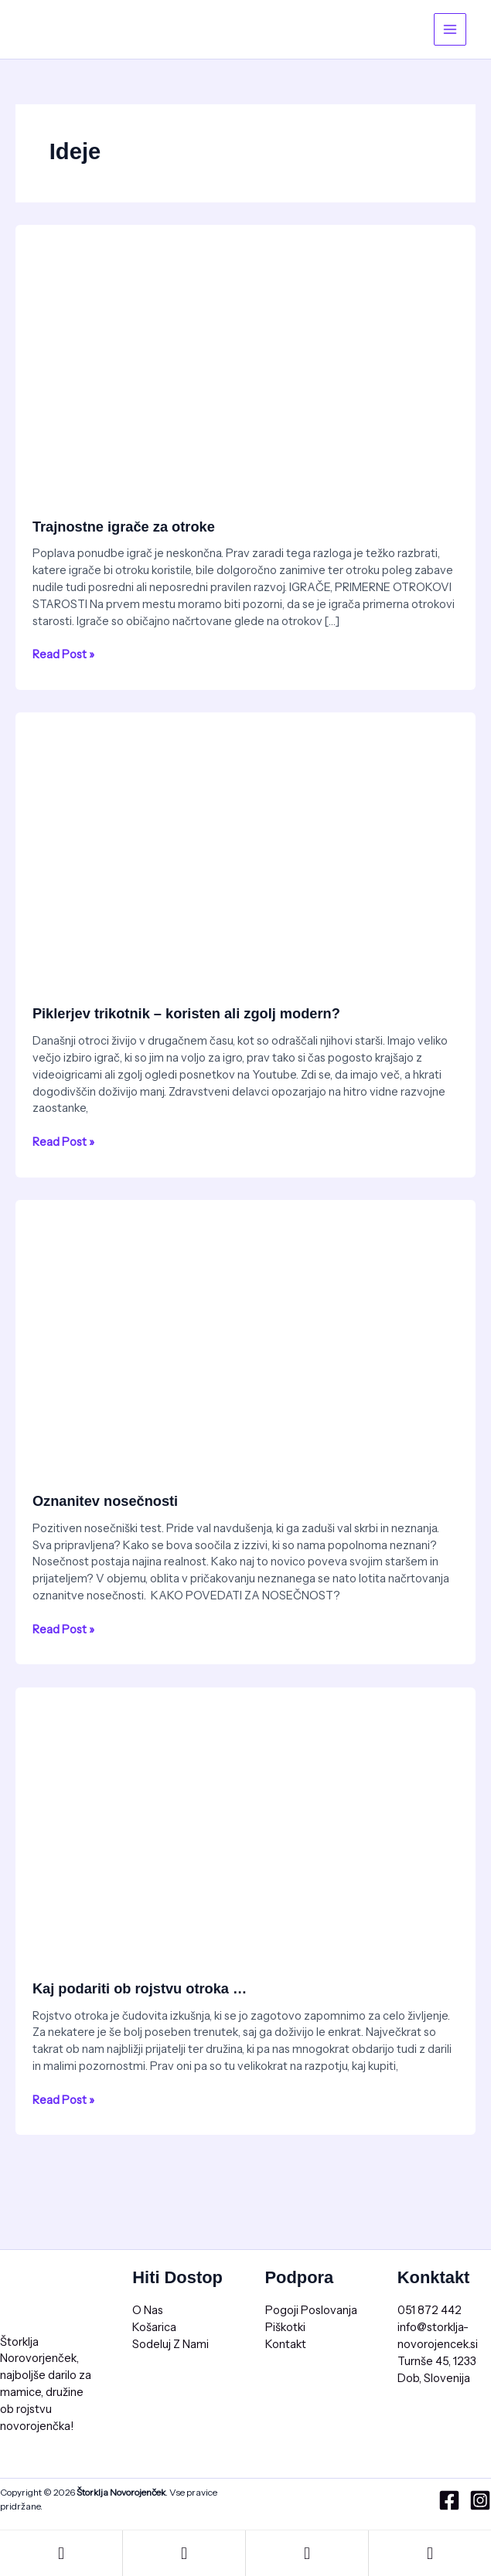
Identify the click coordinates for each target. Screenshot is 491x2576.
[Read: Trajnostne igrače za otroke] (245, 353)
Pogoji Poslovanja (311, 2310)
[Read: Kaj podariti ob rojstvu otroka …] (245, 1816)
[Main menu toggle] (450, 29)
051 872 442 (429, 2310)
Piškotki (285, 2327)
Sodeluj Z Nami (170, 2344)
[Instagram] (480, 2500)
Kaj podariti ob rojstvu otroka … (139, 1988)
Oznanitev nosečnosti (105, 1501)
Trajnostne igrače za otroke (123, 526)
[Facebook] (449, 2500)
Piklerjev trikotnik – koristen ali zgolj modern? (186, 1013)
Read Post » (63, 654)
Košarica (154, 2327)
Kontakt (285, 2344)
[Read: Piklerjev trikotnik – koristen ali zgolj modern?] (245, 841)
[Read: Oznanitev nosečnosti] (245, 1328)
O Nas (147, 2310)
